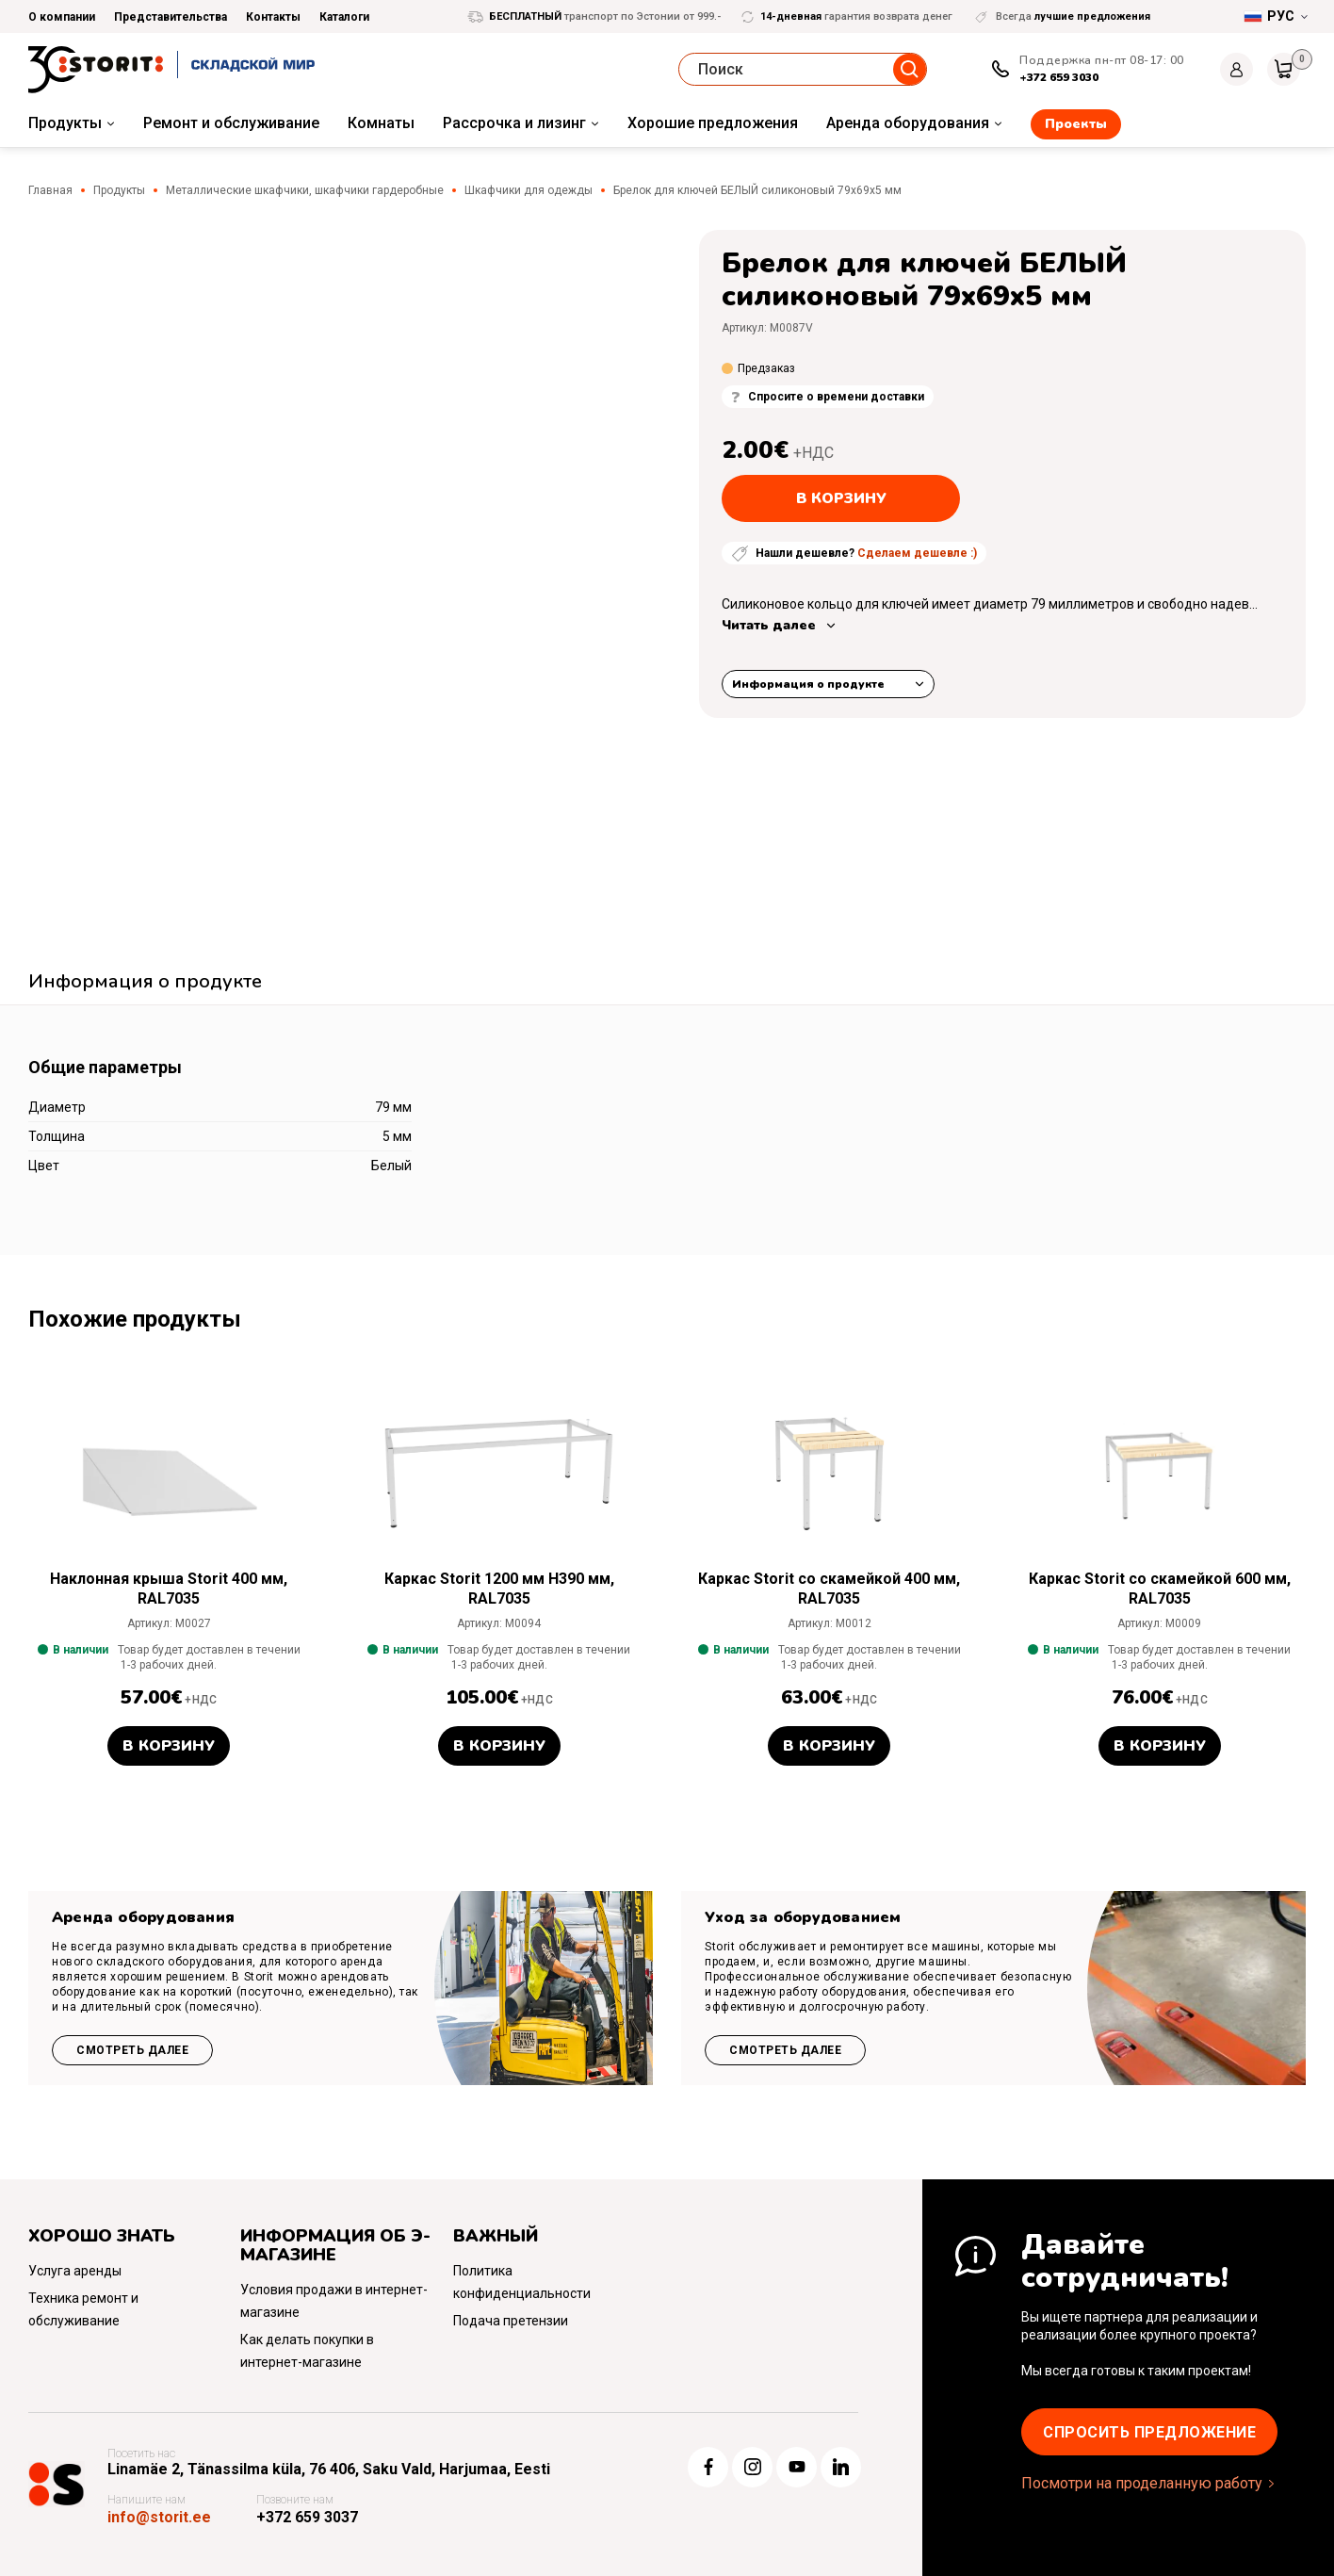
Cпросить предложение (1149, 2432)
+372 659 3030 (1058, 77)
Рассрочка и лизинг (514, 123)
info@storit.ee (159, 2517)
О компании (61, 17)
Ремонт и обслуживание (231, 123)
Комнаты (381, 123)
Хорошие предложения (712, 123)
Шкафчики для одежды (528, 190)
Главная (50, 190)
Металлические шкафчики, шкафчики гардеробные (305, 190)
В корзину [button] (168, 1746)
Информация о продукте (808, 684)
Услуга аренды (75, 2270)
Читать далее (769, 625)
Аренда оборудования (907, 123)
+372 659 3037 (308, 2517)
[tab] (145, 983)
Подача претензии (510, 2320)
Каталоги (344, 17)
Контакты (273, 17)
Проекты (1076, 124)
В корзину (841, 498)
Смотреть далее (132, 2050)
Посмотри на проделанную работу (1141, 2483)
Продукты (65, 123)
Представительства (170, 17)
